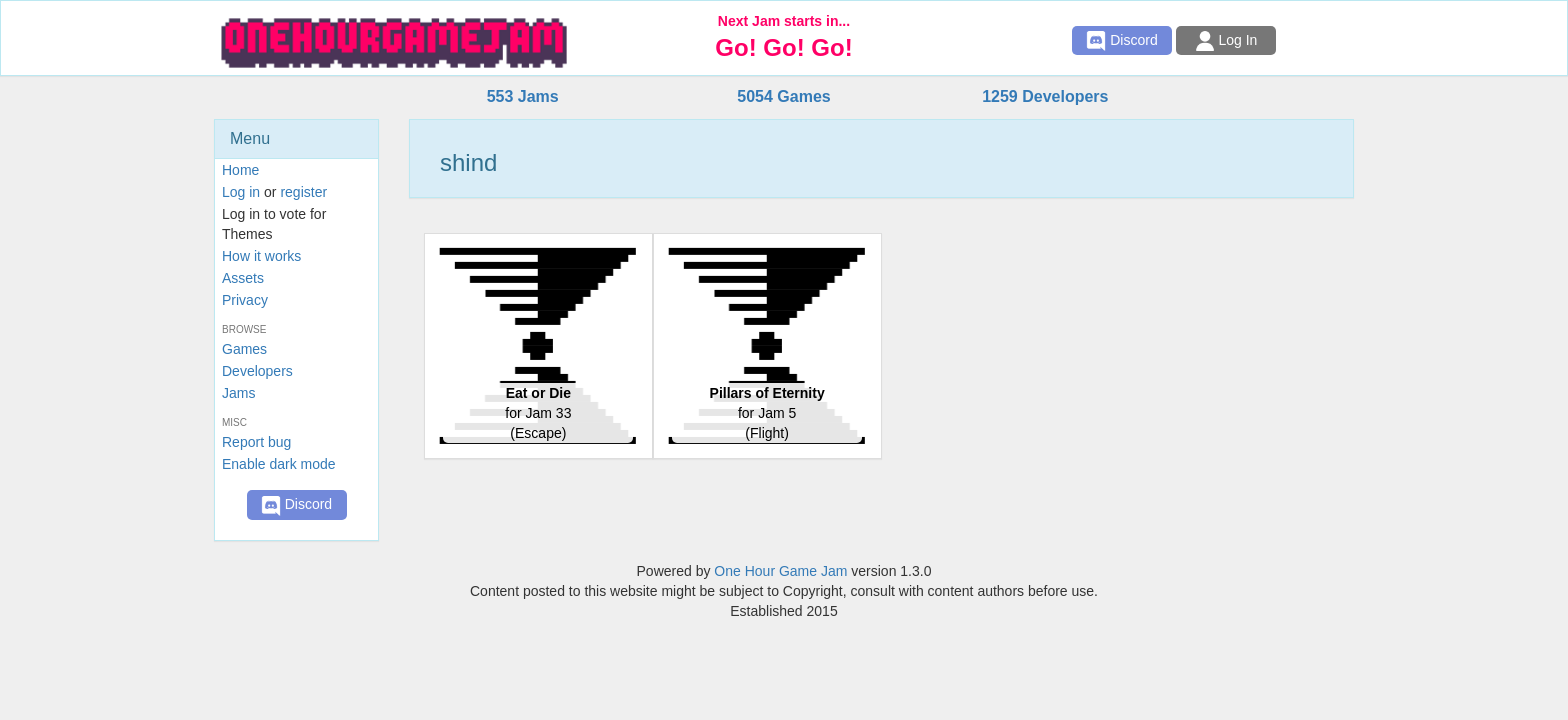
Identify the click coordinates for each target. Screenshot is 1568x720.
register (303, 192)
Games (244, 349)
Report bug (256, 442)
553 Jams (523, 96)
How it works (261, 256)
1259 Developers (1045, 96)
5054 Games (783, 96)
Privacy (245, 300)
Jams (238, 393)
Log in (241, 192)
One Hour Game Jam (780, 571)
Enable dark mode (279, 464)
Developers (257, 371)
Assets (243, 278)
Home (240, 170)
